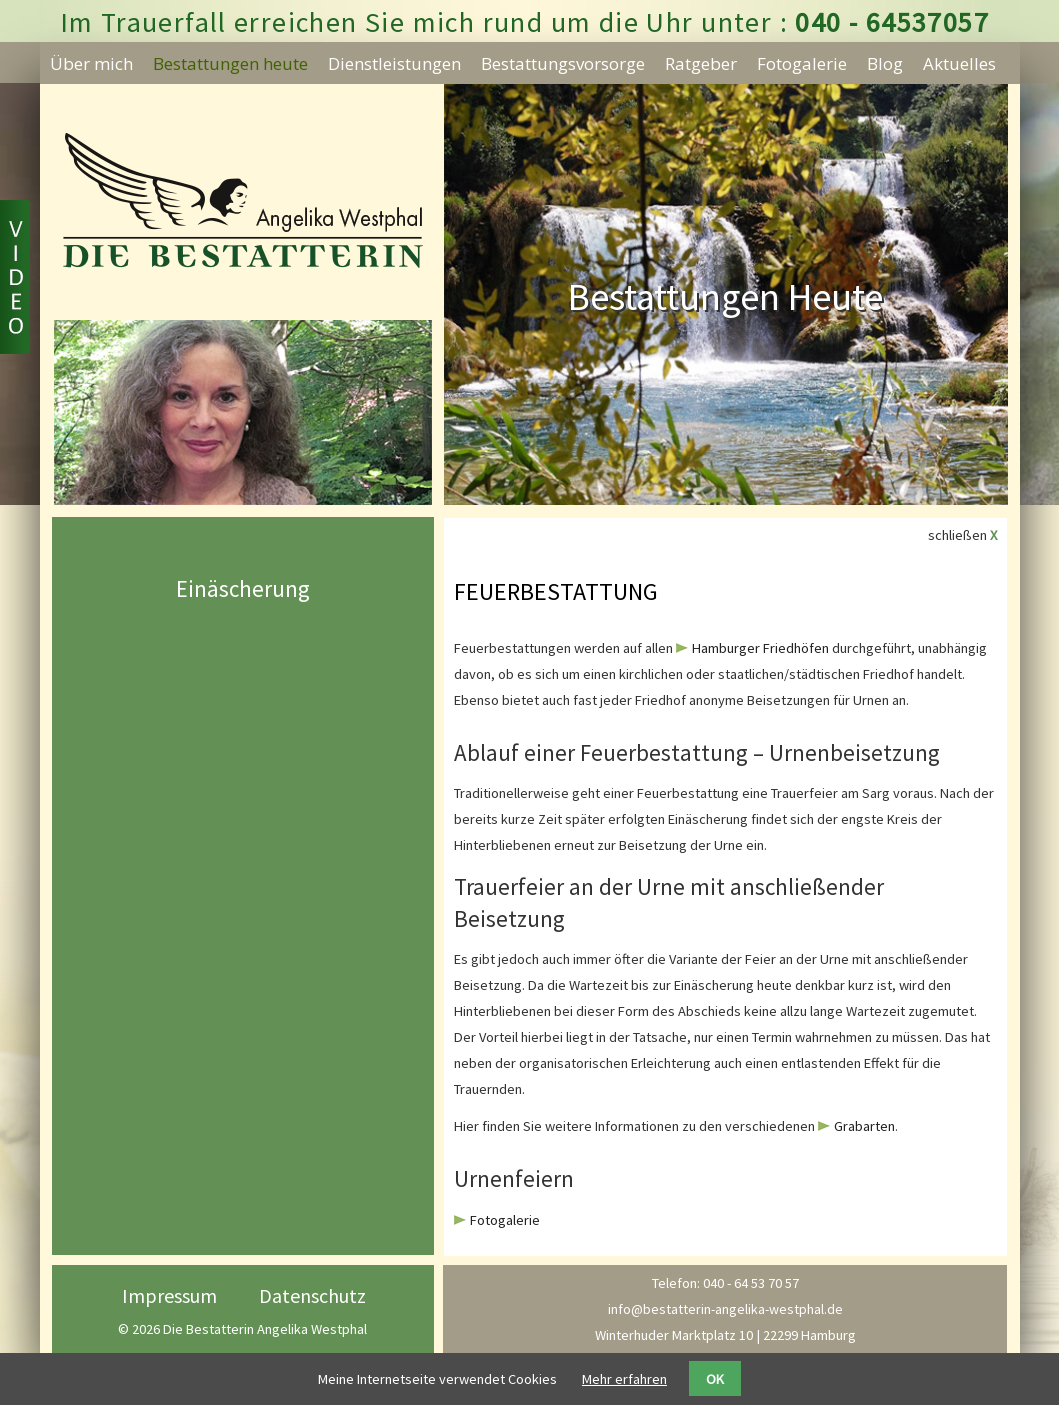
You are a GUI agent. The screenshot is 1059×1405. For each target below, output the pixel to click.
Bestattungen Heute (725, 296)
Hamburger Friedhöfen (760, 648)
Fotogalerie (802, 63)
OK (715, 1379)
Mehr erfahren (624, 1379)
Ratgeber (701, 63)
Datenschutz (312, 1295)
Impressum (169, 1295)
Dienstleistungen (394, 63)
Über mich (91, 63)
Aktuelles (959, 63)
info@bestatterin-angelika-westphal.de (725, 1309)
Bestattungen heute (230, 63)
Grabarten (864, 1126)
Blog (885, 63)
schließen (962, 535)
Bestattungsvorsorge (563, 63)
